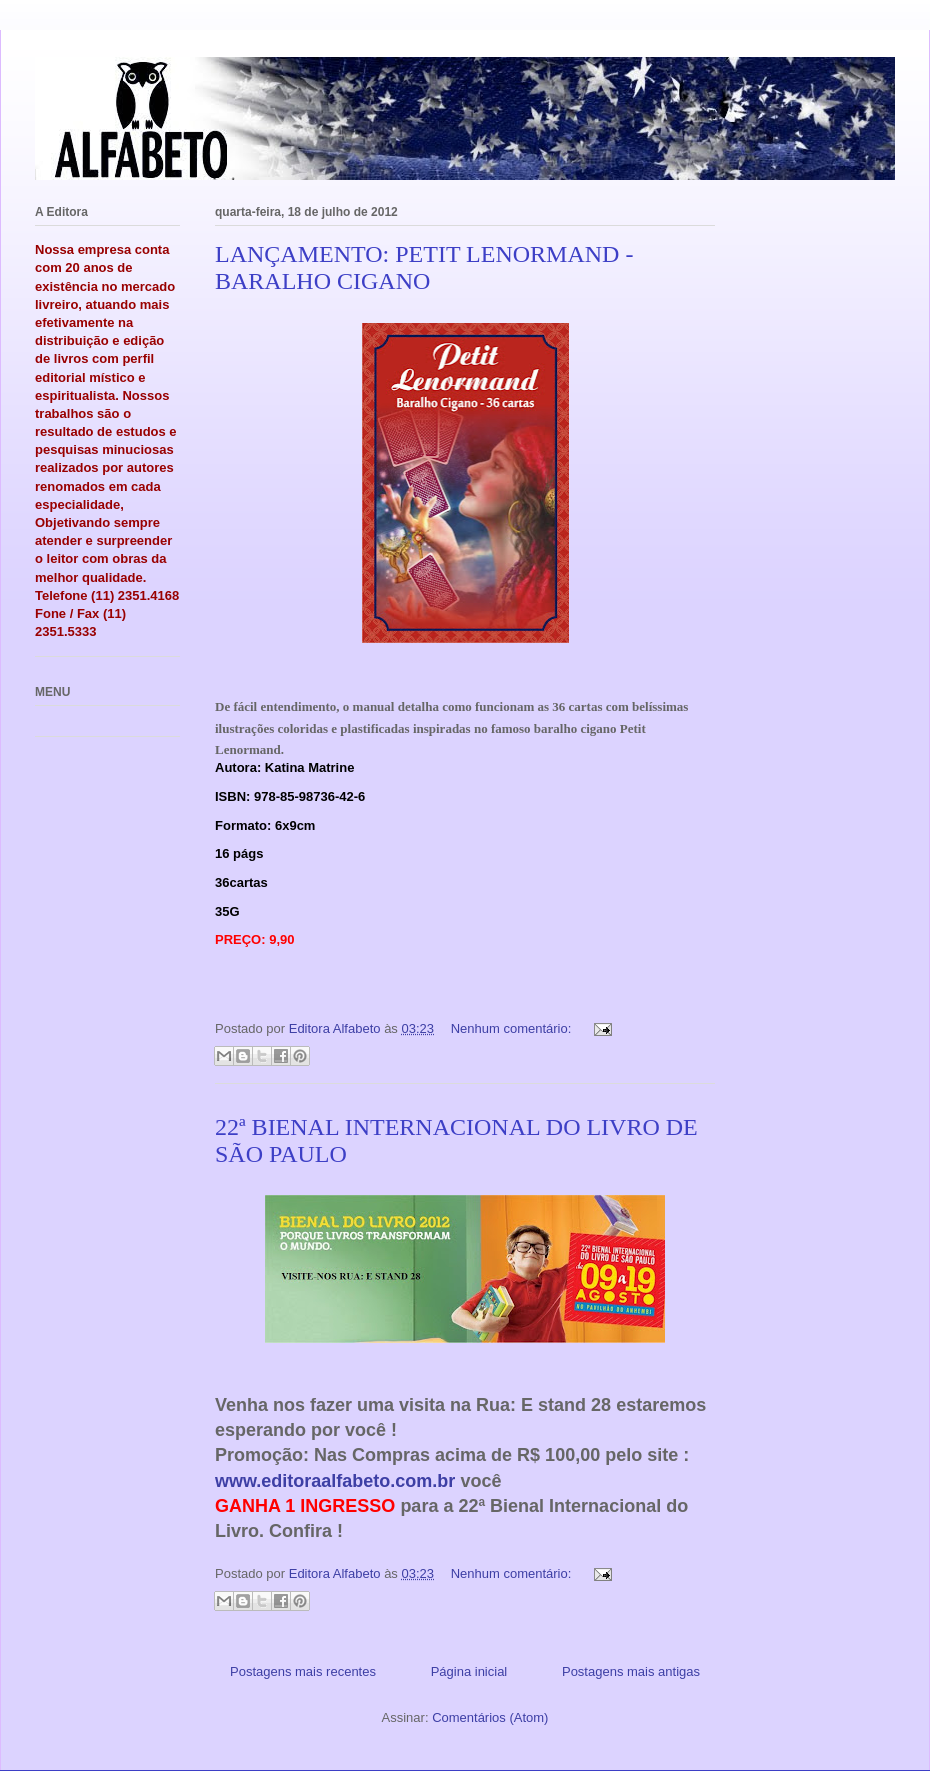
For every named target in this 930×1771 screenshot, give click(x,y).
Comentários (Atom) (490, 1717)
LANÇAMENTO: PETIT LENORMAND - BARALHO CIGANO (424, 267)
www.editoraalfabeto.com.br (335, 1481)
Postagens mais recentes (303, 1671)
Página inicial (469, 1671)
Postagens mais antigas (631, 1671)
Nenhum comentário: (513, 1028)
